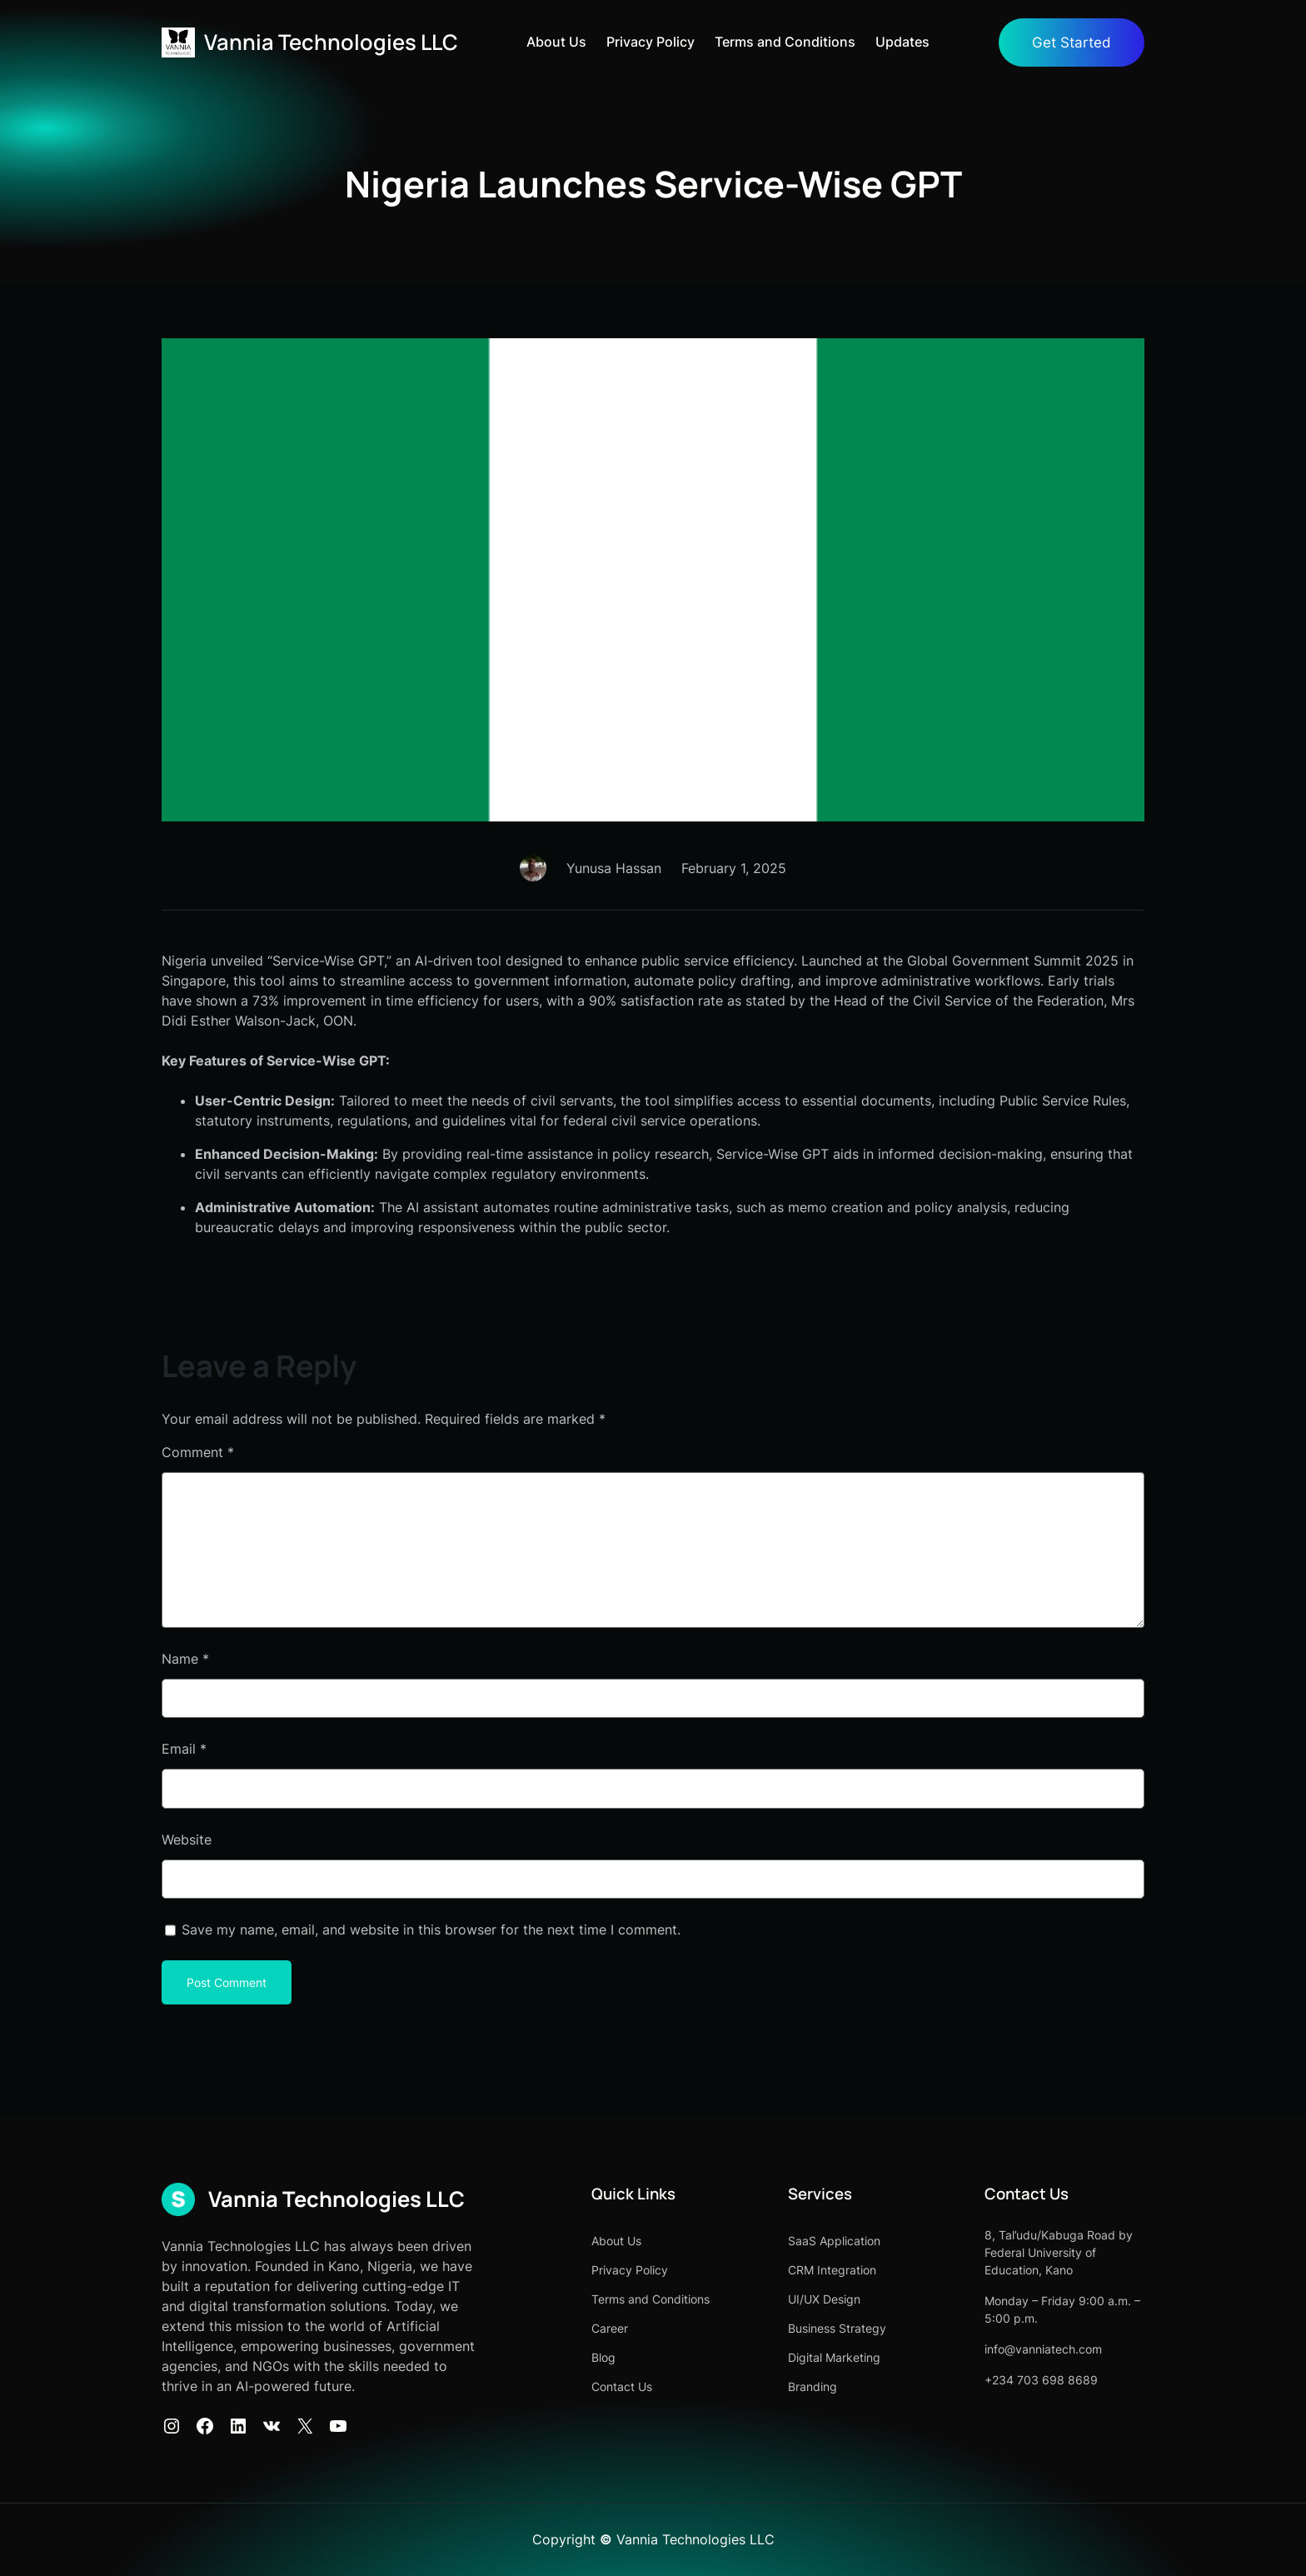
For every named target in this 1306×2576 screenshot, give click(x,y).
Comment (198, 1452)
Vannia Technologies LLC (331, 42)
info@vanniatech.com (1043, 2349)
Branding (812, 2386)
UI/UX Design (824, 2299)
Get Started (1071, 42)
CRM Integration (832, 2270)
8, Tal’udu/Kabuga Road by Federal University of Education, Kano (1058, 2252)
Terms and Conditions (785, 42)
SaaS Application (834, 2241)
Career (609, 2328)
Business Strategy (837, 2328)
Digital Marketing (834, 2357)
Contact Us (621, 2386)
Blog (603, 2357)
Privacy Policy (650, 42)
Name (185, 1658)
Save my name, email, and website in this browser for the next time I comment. (431, 1929)
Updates (902, 42)
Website (187, 1839)
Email (184, 1748)
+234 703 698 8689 (1041, 2380)
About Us (556, 42)
